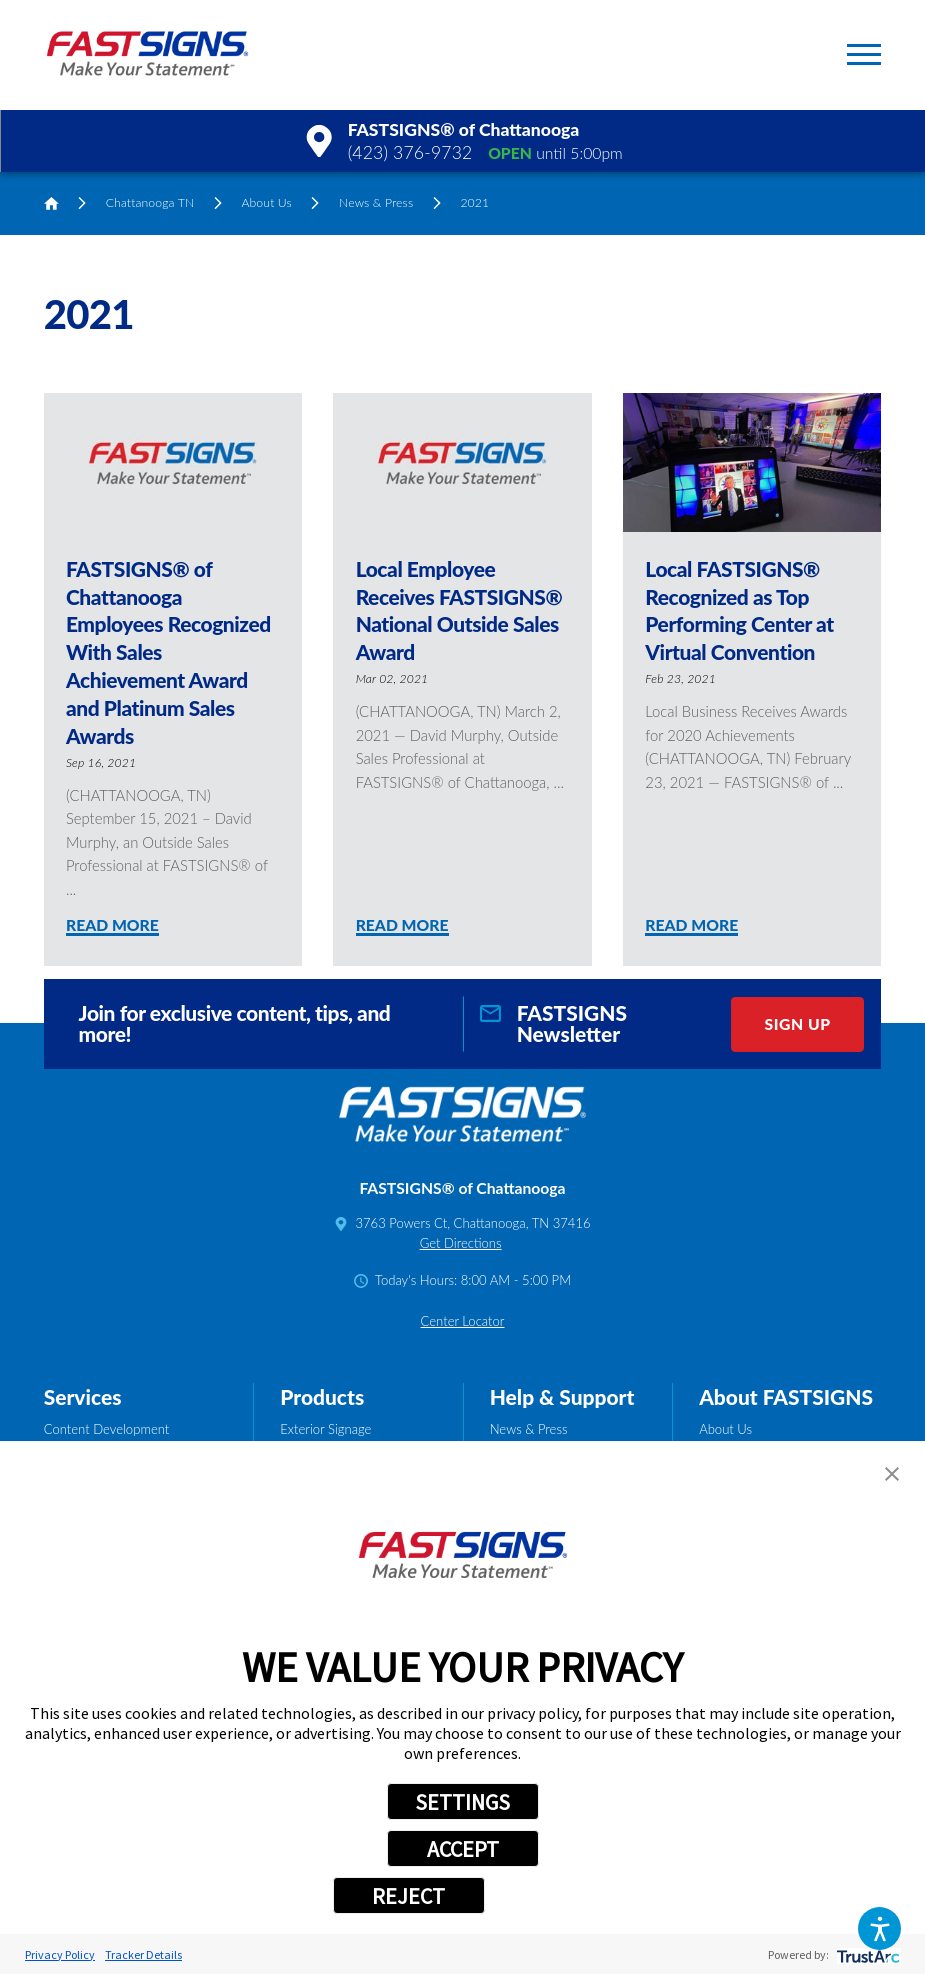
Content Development (107, 1429)
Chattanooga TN (150, 202)
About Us (266, 202)
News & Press (376, 202)
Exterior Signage (325, 1429)
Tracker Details (143, 1954)
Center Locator (463, 1321)
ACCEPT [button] (463, 1849)
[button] (879, 1928)
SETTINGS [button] (462, 1802)
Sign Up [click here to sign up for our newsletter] (798, 1023)
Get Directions (461, 1243)
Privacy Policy (60, 1954)
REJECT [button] (408, 1896)
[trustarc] (866, 1954)
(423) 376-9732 (410, 152)
